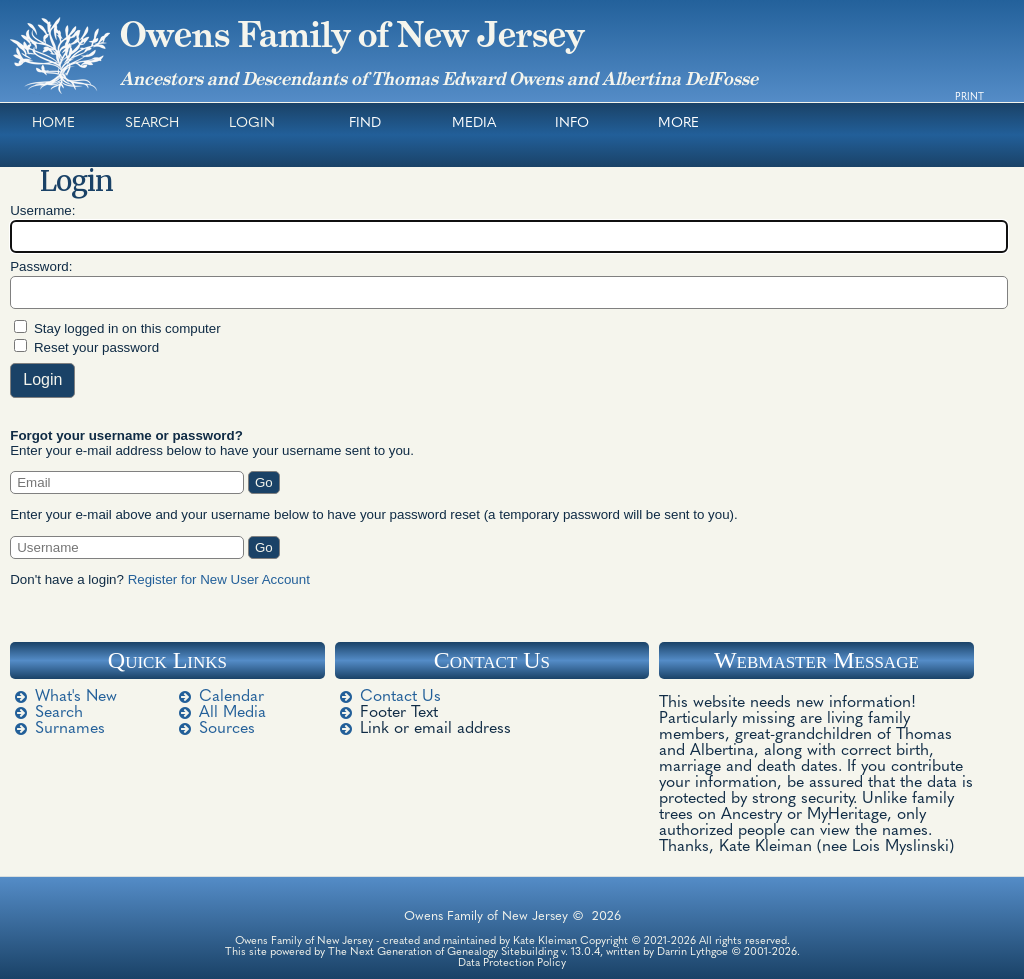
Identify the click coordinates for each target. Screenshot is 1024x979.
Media (474, 123)
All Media (232, 713)
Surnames (70, 729)
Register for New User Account (219, 579)
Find (365, 123)
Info (572, 123)
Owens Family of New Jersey (352, 34)
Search (152, 123)
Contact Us (400, 697)
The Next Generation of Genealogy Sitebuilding (443, 952)
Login (252, 123)
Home (53, 123)
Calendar (231, 697)
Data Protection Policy (512, 963)
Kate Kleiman (545, 941)
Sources (227, 729)
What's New (76, 697)
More (678, 123)
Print (969, 97)
